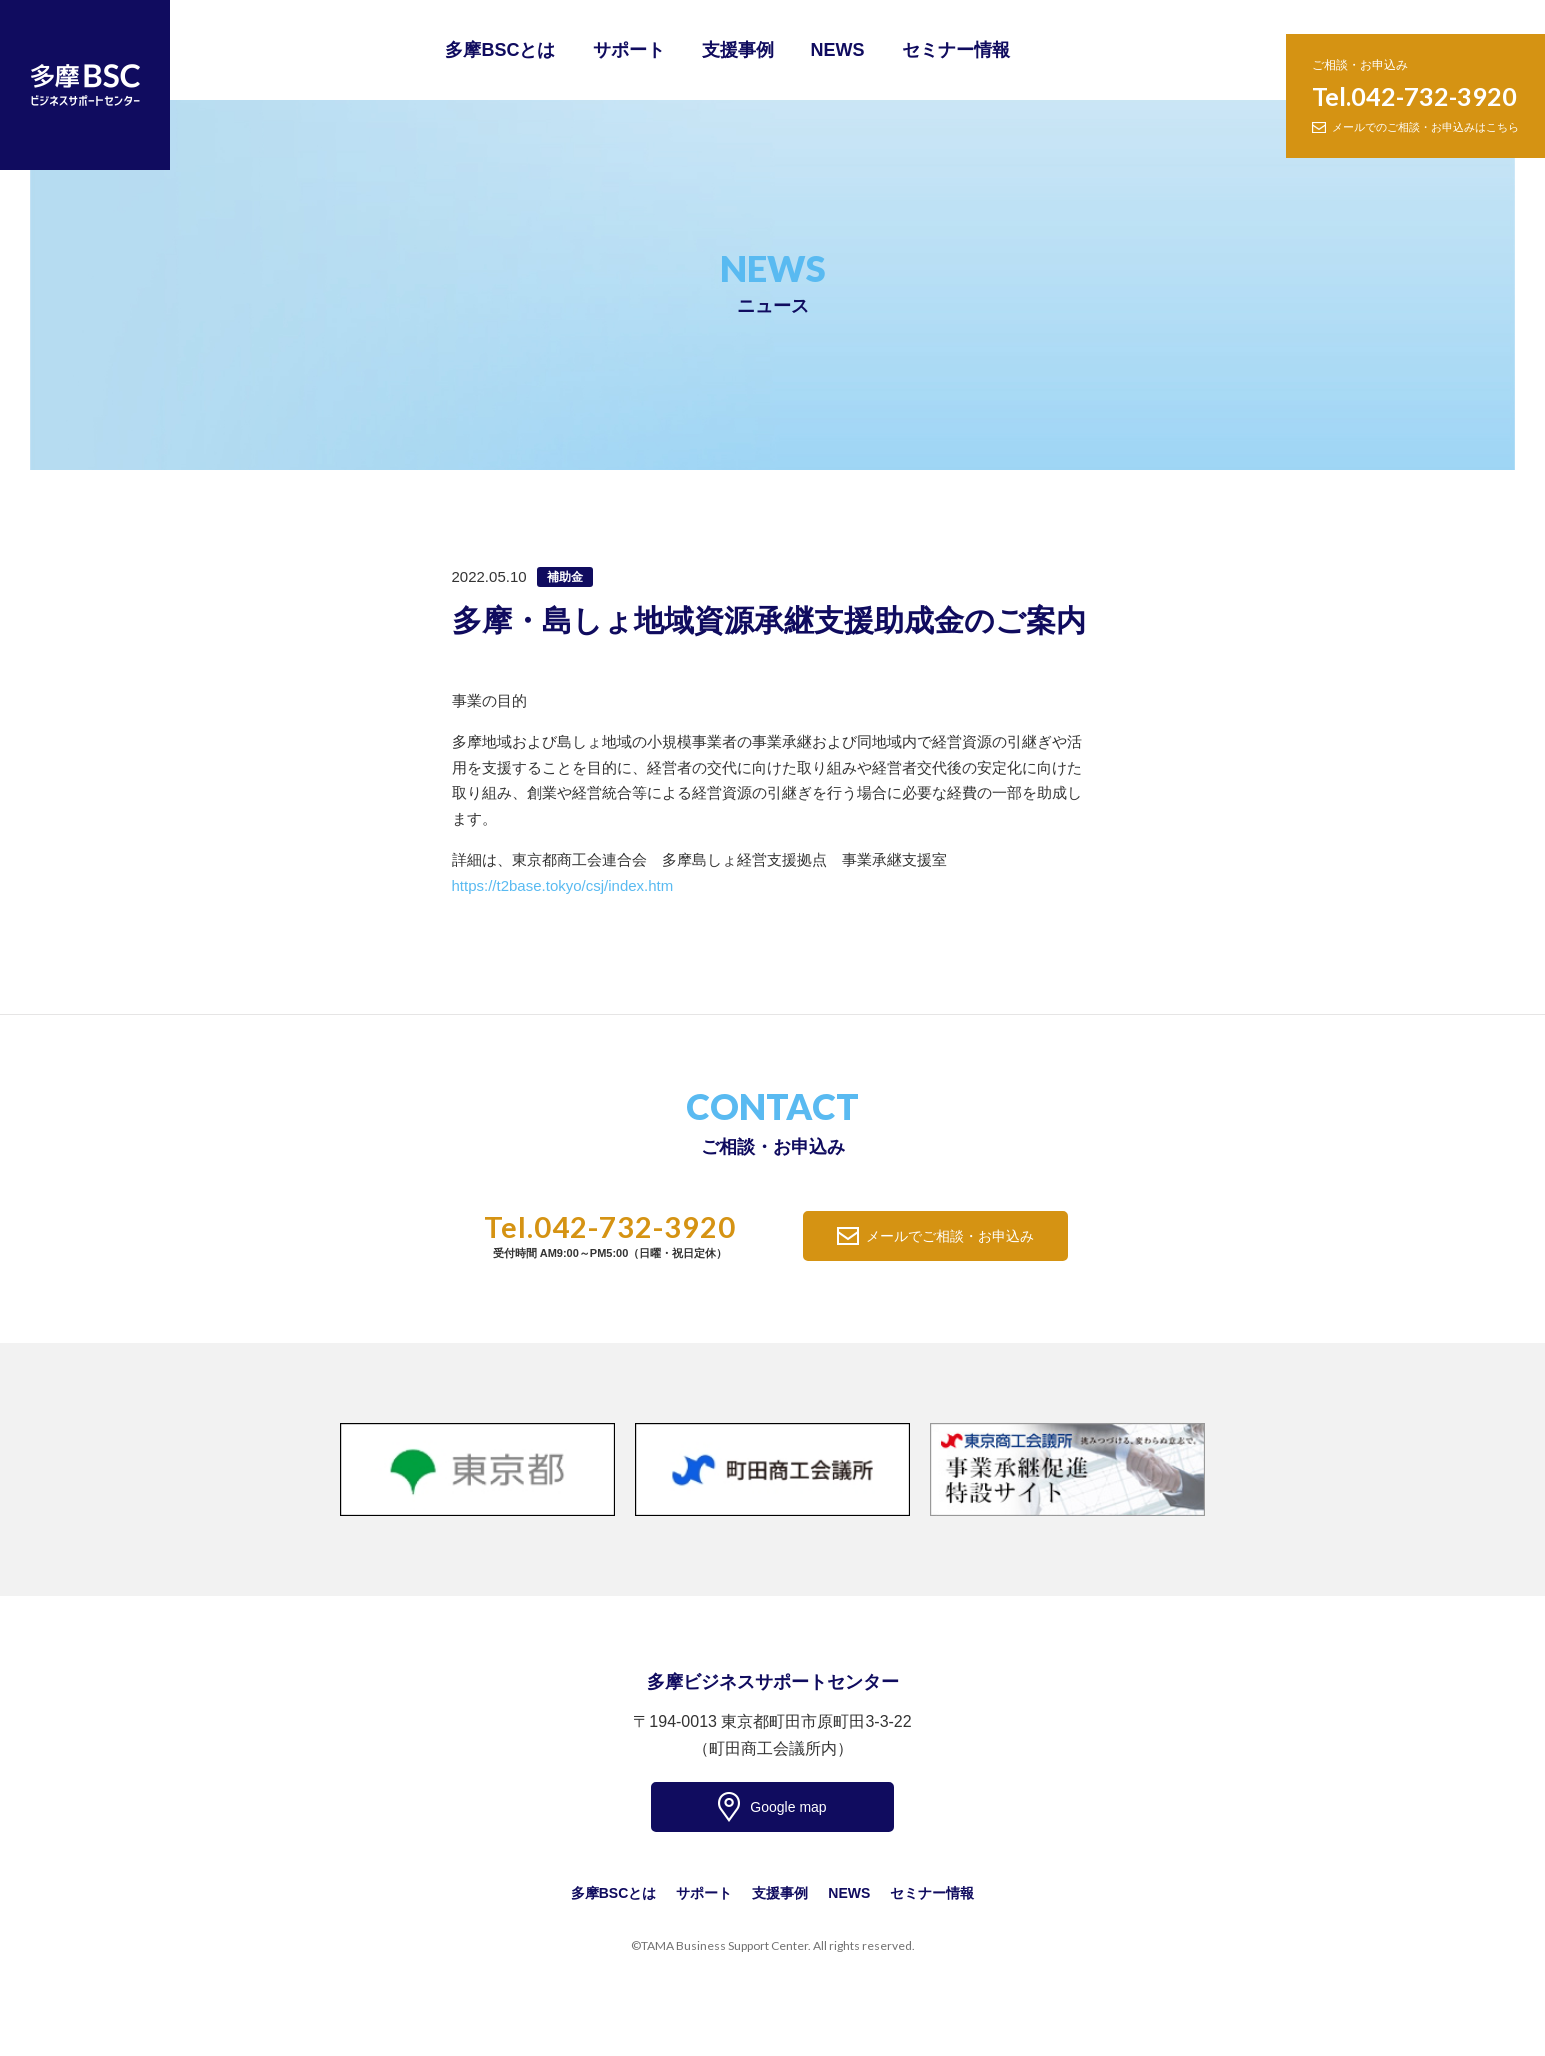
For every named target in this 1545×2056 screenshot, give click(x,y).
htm (660, 885)
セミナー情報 (956, 50)
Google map (788, 1807)
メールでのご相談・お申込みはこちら (1425, 127)
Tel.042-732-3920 (1414, 96)
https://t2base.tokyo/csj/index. (550, 885)
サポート (629, 50)
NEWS (838, 50)
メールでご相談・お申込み (950, 1236)
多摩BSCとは (500, 50)
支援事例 (738, 50)
